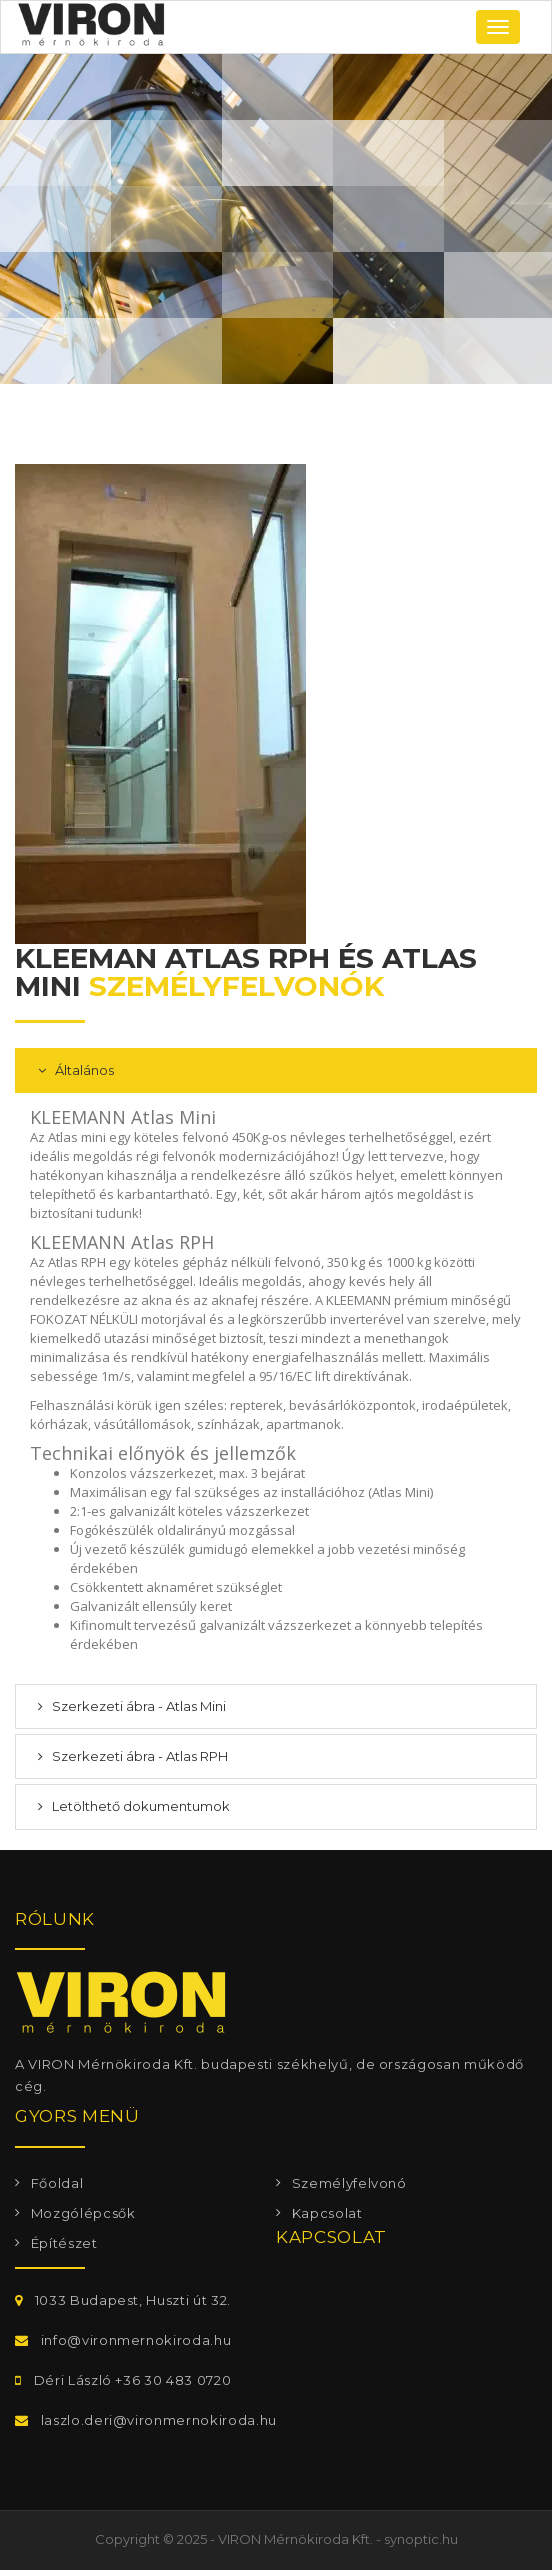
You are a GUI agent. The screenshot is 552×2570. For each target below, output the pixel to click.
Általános (83, 1070)
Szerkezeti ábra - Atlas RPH (138, 1756)
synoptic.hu (421, 2539)
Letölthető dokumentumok (139, 1806)
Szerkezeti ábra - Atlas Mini (137, 1706)
